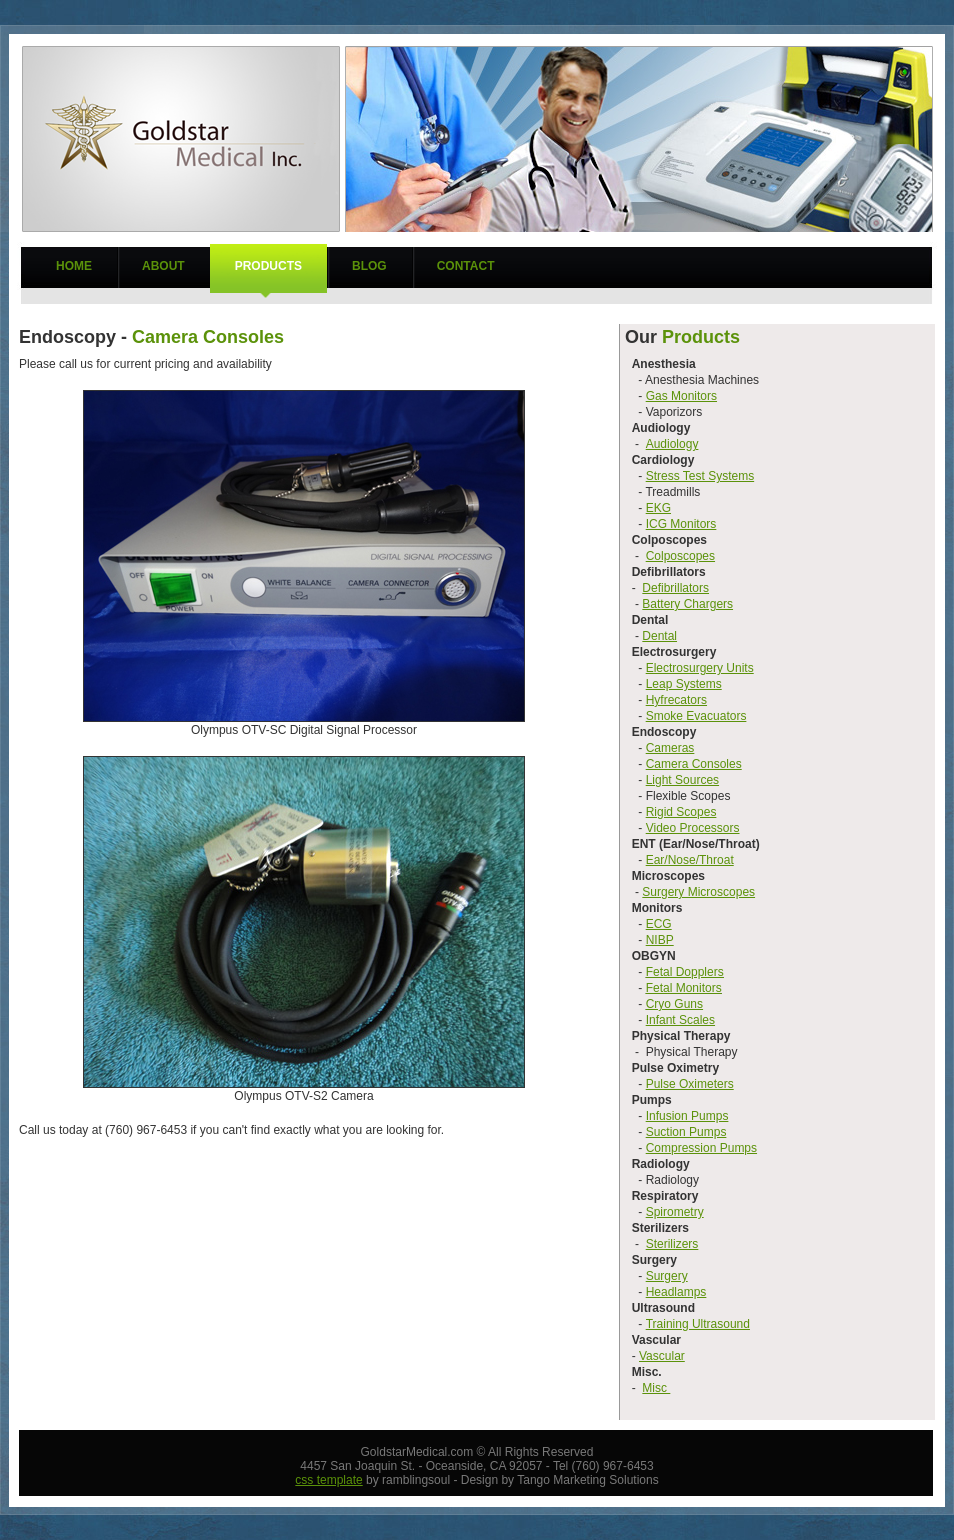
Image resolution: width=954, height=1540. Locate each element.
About (163, 266)
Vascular (662, 1356)
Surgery (667, 1276)
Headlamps (676, 1292)
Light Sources (682, 780)
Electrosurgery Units (700, 668)
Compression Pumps (701, 1148)
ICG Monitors (681, 524)
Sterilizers (672, 1244)
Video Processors (693, 828)
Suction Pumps (686, 1132)
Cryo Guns (674, 1004)
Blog (369, 266)
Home (74, 266)
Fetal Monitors (684, 988)
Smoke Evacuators (696, 716)
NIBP (660, 940)
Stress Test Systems (700, 476)
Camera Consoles (694, 764)
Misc (656, 1388)
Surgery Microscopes (698, 892)
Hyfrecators (676, 700)
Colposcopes (680, 556)
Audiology (672, 444)
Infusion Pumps (687, 1116)
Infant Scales (680, 1020)
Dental (659, 636)
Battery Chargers (687, 604)
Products (268, 266)
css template (328, 1480)
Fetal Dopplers (685, 972)
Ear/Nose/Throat (690, 860)
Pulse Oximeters (690, 1084)
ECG (659, 924)
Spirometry (675, 1212)
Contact (466, 266)
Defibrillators (675, 588)
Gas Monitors (681, 396)
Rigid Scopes (681, 812)
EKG (658, 508)
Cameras (670, 748)
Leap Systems (684, 684)
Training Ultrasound (698, 1324)
